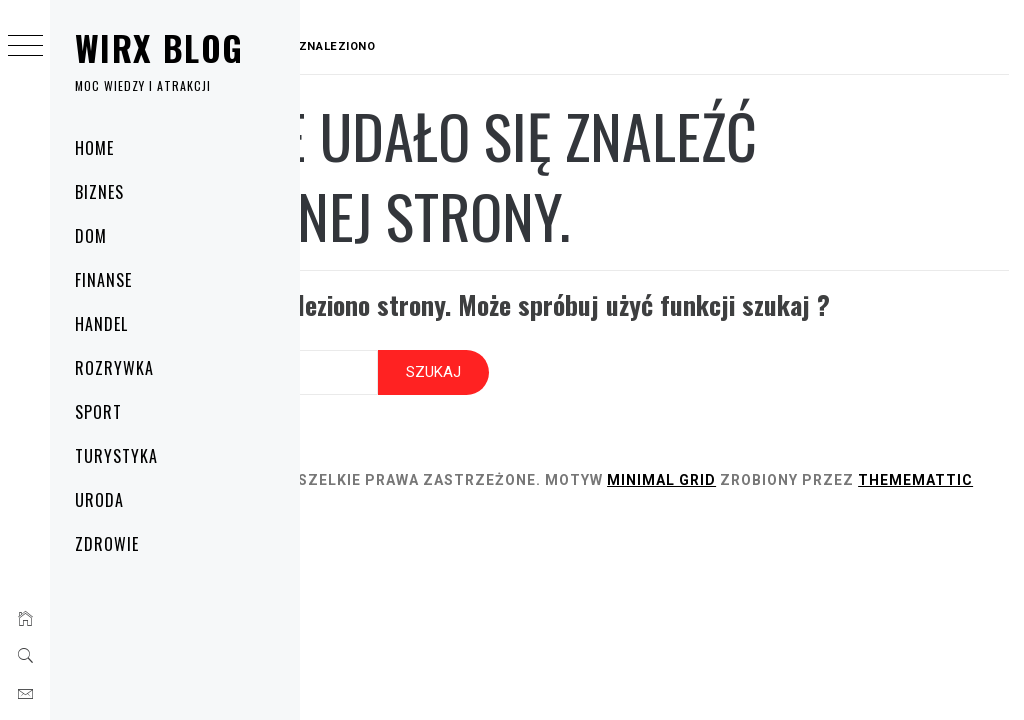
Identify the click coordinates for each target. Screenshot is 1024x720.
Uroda (99, 500)
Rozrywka (114, 368)
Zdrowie (107, 544)
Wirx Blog (159, 47)
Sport (98, 412)
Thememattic (428, 511)
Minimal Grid (857, 489)
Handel (101, 324)
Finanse (103, 280)
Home (94, 148)
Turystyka (116, 456)
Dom (91, 236)
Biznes (99, 192)
